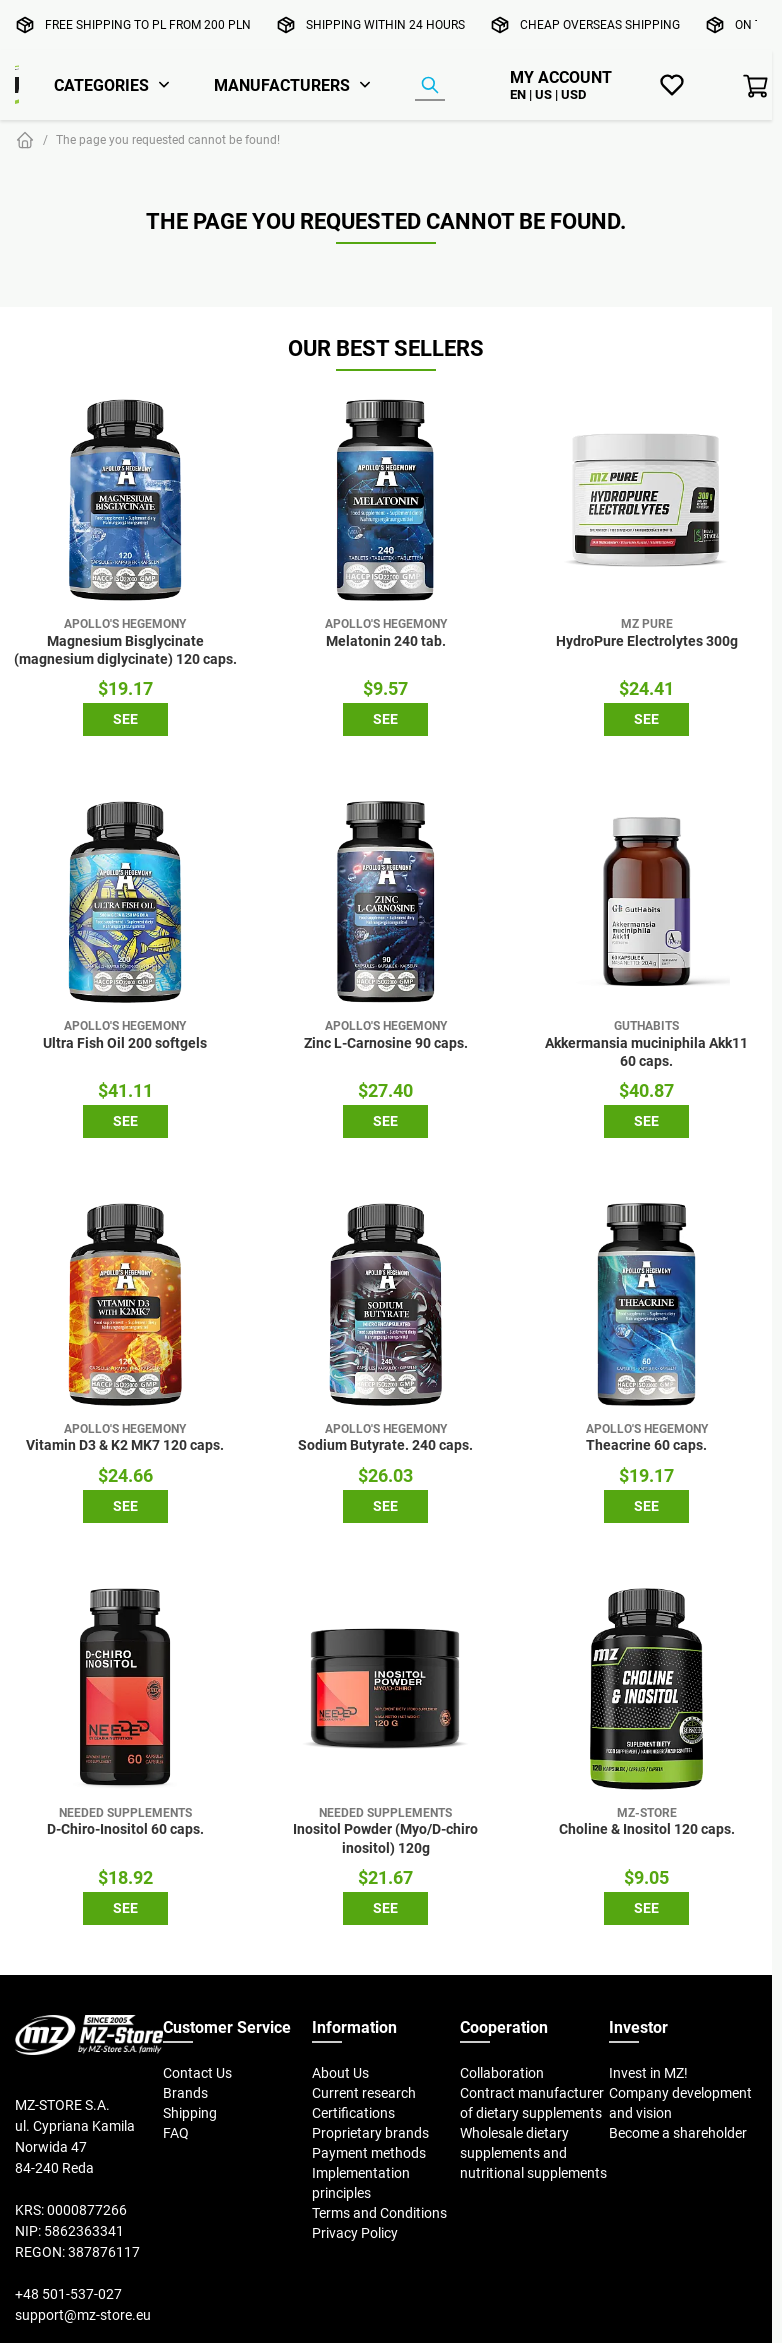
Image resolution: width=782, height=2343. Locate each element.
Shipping (190, 2113)
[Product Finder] (430, 86)
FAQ (176, 2133)
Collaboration (502, 2073)
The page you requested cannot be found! (168, 139)
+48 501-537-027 (68, 2294)
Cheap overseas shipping (600, 24)
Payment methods (369, 2153)
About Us (340, 2073)
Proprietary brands (370, 2133)
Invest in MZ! (648, 2073)
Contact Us (197, 2073)
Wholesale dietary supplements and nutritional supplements (533, 2153)
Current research (364, 2093)
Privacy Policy (355, 2233)
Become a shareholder (678, 2133)
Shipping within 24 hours (385, 24)
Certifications (353, 2113)
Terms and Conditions (379, 2213)
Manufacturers (282, 85)
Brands (185, 2093)
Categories (101, 85)
